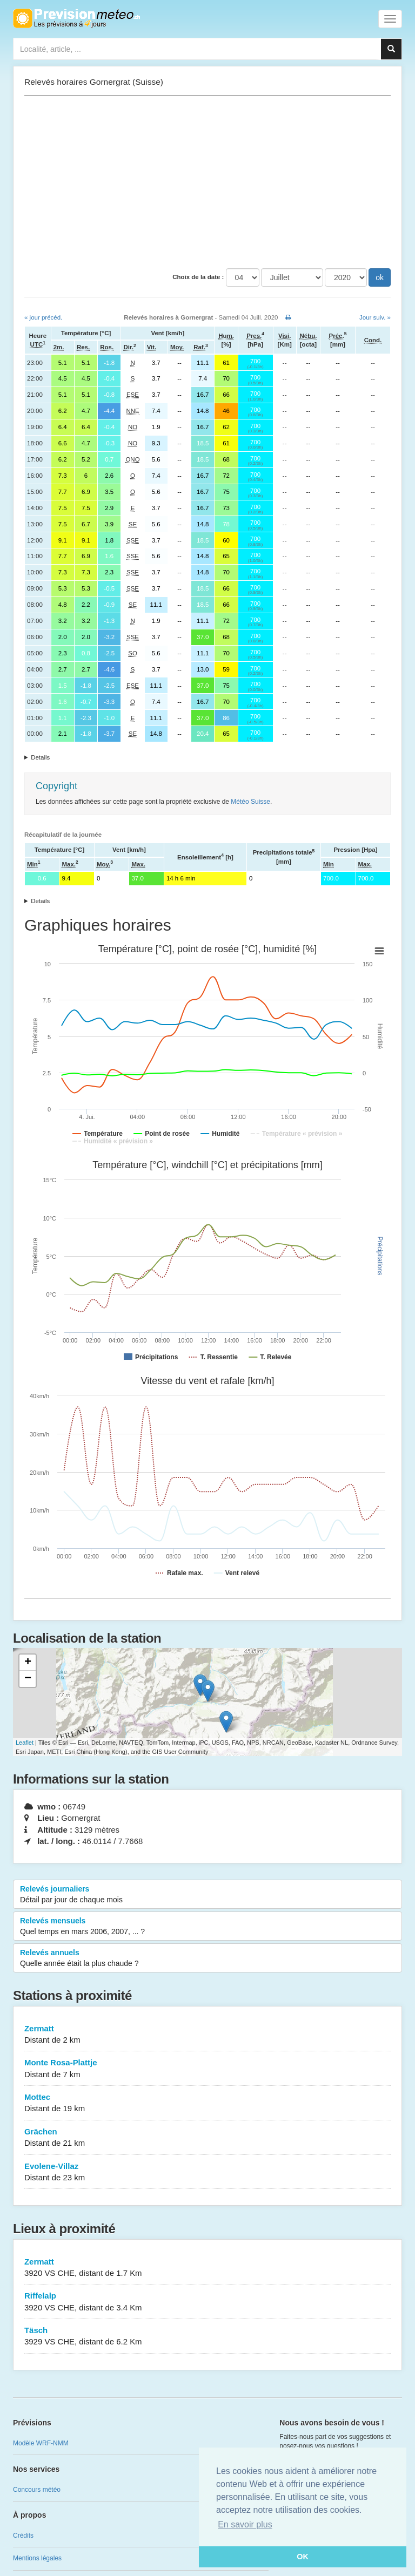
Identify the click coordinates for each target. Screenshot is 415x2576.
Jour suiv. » (375, 317)
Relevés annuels (207, 1958)
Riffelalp (207, 2302)
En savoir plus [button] (245, 2524)
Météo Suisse (250, 801)
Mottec (207, 2103)
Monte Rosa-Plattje (207, 2069)
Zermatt (207, 2035)
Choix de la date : (198, 277)
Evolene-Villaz (207, 2172)
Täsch (207, 2337)
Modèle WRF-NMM (41, 2443)
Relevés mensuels (207, 1926)
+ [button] (27, 1663)
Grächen (207, 2138)
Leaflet (25, 1742)
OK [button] (303, 2556)
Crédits (23, 2535)
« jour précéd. (43, 317)
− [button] (27, 1679)
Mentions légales (37, 2558)
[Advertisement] (207, 181)
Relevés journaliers (207, 1894)
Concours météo (37, 2489)
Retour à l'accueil (76, 18)
